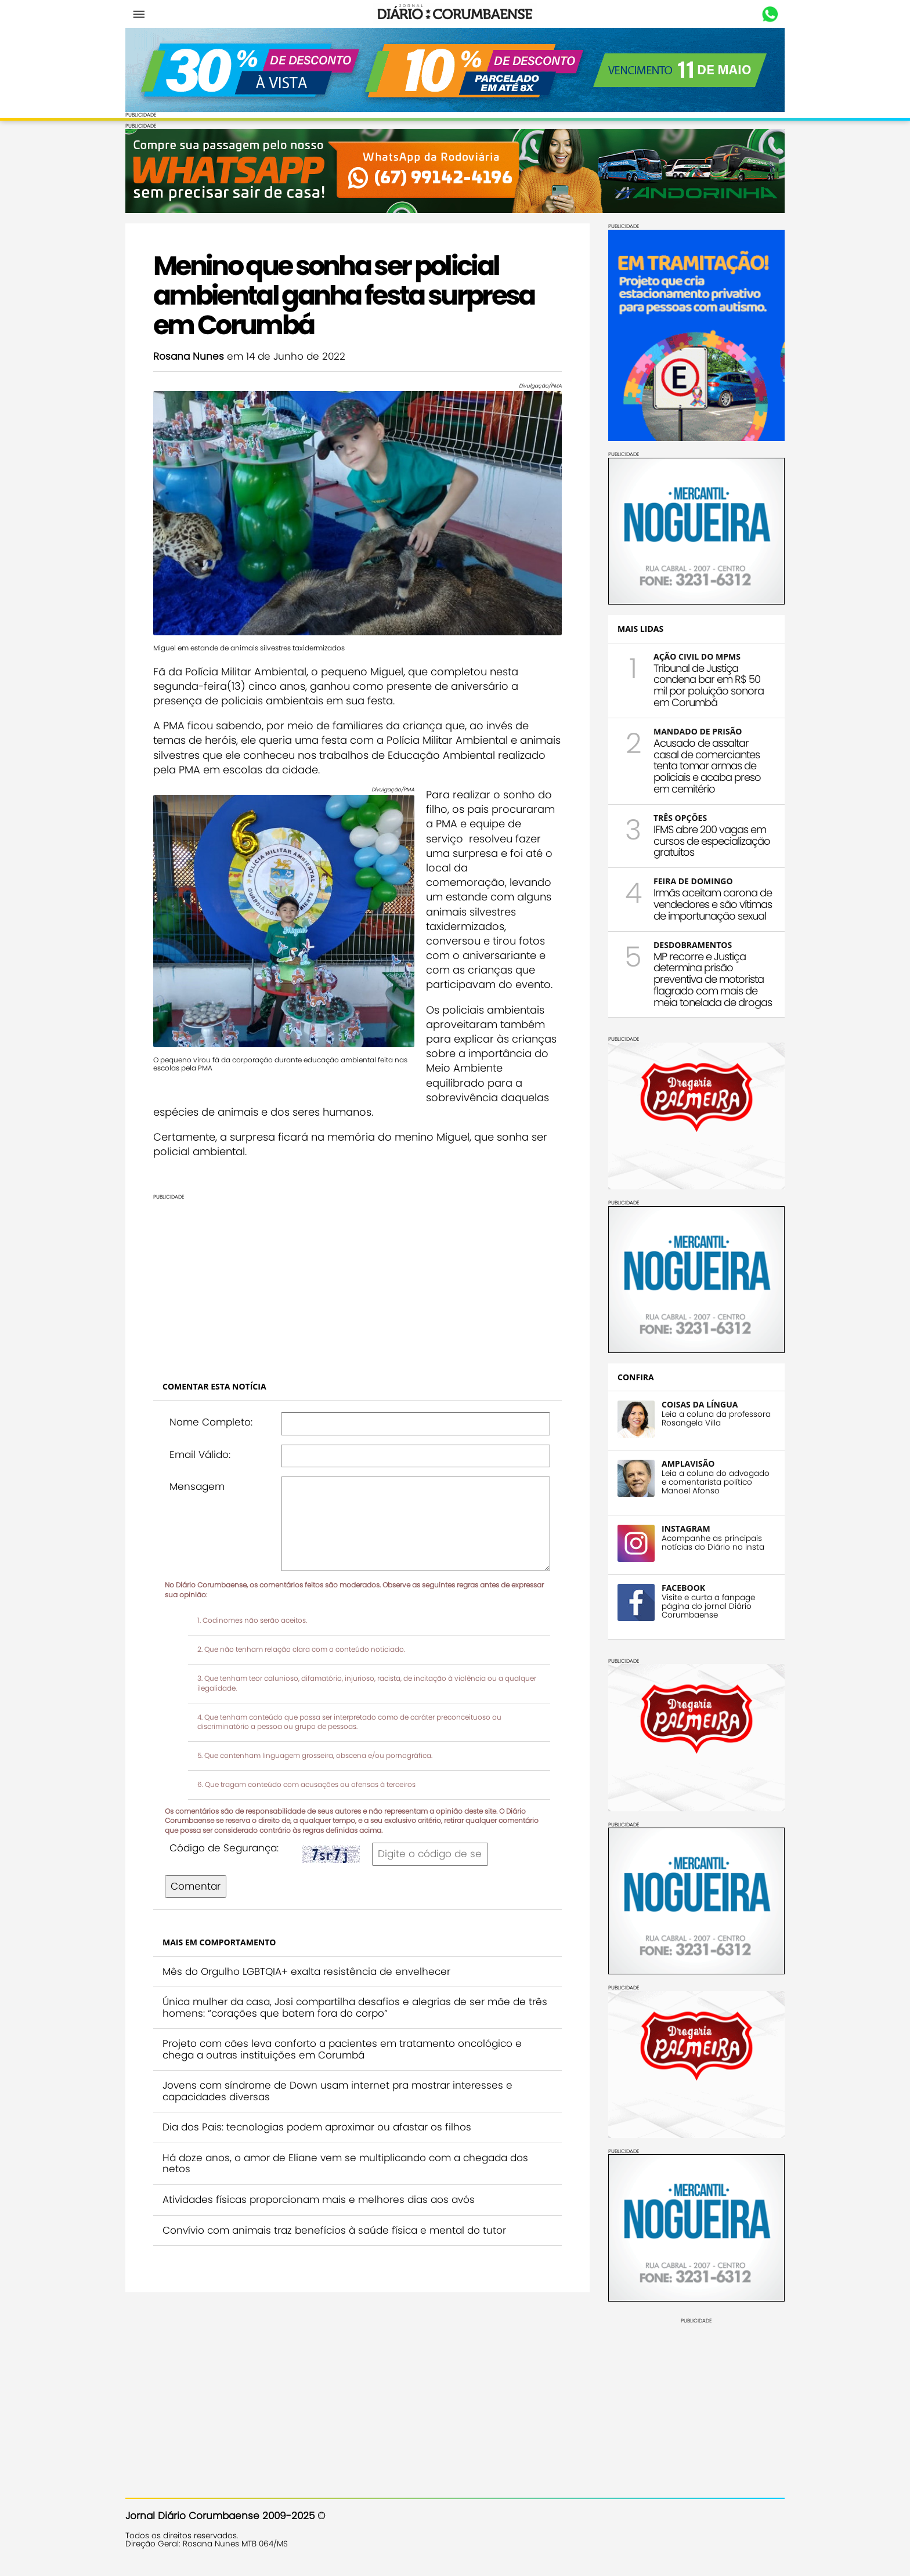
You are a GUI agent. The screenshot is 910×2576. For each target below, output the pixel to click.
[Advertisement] (357, 1281)
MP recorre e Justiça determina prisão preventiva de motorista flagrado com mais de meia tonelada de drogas (712, 979)
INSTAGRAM (686, 1528)
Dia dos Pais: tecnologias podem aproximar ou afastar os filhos (316, 2127)
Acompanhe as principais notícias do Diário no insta (713, 1543)
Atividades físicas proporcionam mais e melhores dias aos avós (318, 2199)
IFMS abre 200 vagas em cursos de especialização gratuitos (711, 841)
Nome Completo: (210, 1422)
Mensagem (197, 1486)
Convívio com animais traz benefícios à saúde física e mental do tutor (334, 2230)
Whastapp (770, 14)
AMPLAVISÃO (688, 1463)
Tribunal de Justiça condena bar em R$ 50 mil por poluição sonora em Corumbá (708, 685)
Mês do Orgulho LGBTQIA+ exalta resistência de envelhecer (306, 1971)
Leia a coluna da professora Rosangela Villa (716, 1418)
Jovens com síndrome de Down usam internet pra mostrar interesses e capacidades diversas (337, 2091)
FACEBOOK (683, 1587)
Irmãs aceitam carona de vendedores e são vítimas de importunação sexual (712, 904)
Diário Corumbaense (455, 13)
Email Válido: (199, 1454)
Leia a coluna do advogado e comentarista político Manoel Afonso (716, 1482)
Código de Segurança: (224, 1848)
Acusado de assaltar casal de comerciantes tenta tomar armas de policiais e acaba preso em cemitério (707, 766)
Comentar (196, 1886)
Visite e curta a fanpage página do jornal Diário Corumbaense (708, 1606)
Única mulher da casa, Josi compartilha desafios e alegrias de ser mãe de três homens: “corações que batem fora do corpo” (354, 2007)
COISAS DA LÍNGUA (700, 1404)
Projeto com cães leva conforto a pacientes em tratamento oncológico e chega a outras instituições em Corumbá (342, 2049)
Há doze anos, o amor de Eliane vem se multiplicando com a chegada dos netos (345, 2163)
